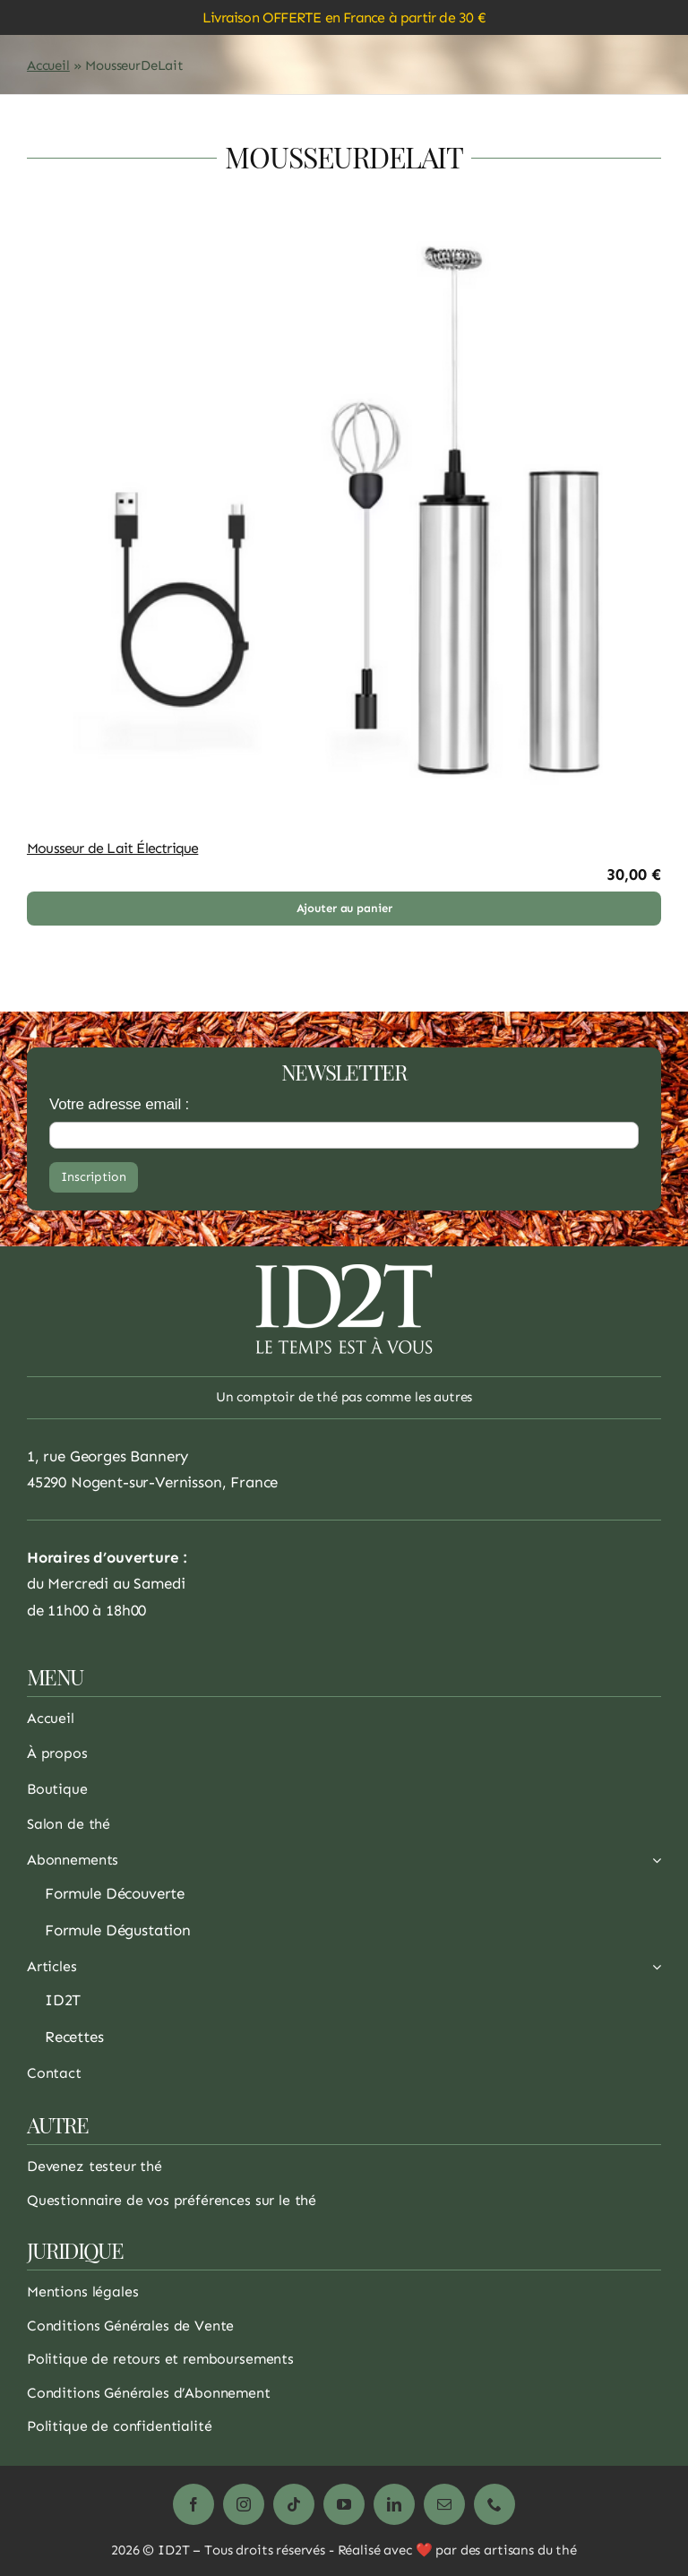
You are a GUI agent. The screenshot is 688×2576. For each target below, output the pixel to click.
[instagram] (243, 2504)
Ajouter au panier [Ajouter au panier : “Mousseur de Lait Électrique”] (344, 908)
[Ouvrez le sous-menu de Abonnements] (653, 1865)
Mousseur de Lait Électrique (112, 848)
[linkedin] (394, 2504)
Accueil (48, 65)
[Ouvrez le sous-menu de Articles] (653, 1971)
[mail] (444, 2504)
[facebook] (193, 2504)
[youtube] (344, 2504)
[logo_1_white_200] (344, 1271)
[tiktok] (293, 2504)
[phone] (494, 2504)
